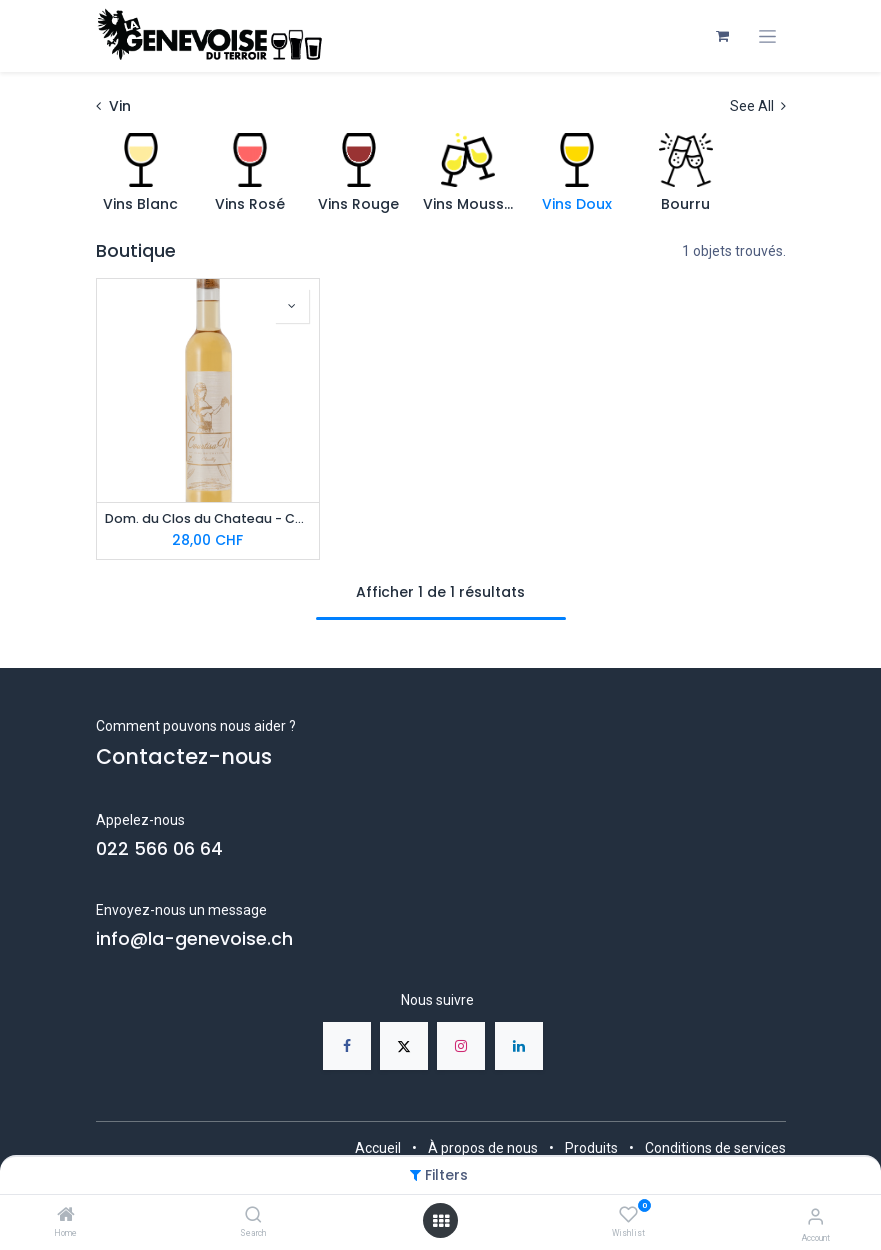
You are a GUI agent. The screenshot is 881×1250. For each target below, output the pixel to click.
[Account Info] (815, 1216)
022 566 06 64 (159, 849)
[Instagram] (461, 1046)
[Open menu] (441, 1221)
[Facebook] (347, 1046)
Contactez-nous (184, 756)
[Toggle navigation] (767, 36)
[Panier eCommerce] (723, 36)
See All (758, 106)
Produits (591, 1148)
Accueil (378, 1148)
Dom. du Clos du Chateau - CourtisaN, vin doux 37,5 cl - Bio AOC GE (208, 518)
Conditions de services (715, 1148)
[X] (404, 1046)
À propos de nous (483, 1148)
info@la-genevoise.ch (194, 939)
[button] (292, 306)
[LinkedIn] (519, 1046)
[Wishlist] (628, 1215)
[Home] (66, 1216)
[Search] (253, 1216)
